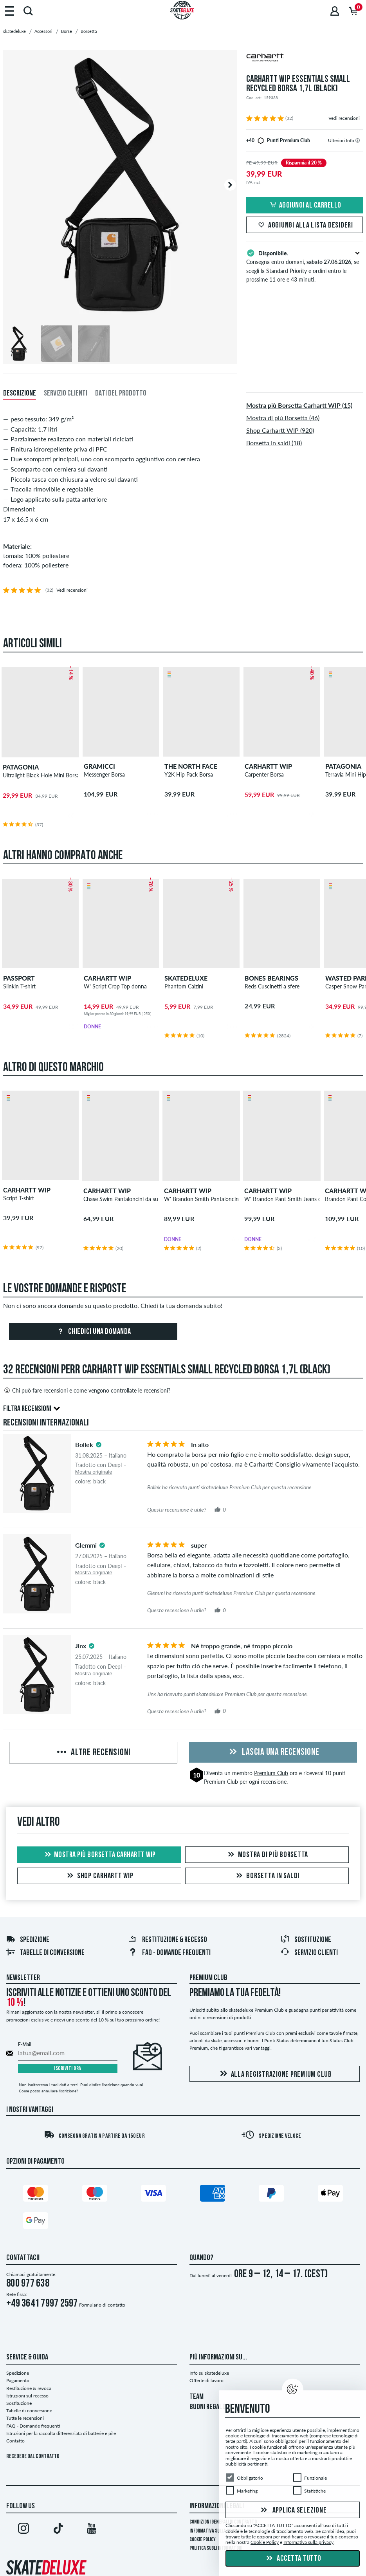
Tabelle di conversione (45, 1953)
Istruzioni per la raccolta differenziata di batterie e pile (61, 2433)
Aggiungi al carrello (304, 206)
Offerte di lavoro (206, 2380)
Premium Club (271, 1773)
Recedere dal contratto (32, 2457)
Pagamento (17, 2380)
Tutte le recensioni (25, 2418)
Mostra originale (93, 1472)
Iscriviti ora (67, 2069)
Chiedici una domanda (93, 1332)
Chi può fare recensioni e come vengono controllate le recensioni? (86, 1390)
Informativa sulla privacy (215, 2531)
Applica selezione (293, 2511)
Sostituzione (305, 1940)
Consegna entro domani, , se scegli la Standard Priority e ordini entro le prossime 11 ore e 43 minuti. (304, 265)
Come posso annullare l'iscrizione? (48, 2090)
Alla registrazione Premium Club (274, 2074)
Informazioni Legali (216, 2506)
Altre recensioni (93, 1753)
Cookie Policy (202, 2540)
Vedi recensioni (344, 118)
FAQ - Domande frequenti (169, 1953)
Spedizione (27, 1940)
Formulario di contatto (102, 2305)
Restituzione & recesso (167, 1940)
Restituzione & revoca (28, 2388)
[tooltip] (357, 140)
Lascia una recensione (273, 1752)
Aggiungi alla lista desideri (304, 225)
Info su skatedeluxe (209, 2373)
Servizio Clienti (309, 1953)
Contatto (15, 2441)
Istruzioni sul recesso (27, 2396)
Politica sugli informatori (215, 2548)
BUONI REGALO (207, 2407)
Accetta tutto (292, 2559)
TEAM (196, 2397)
